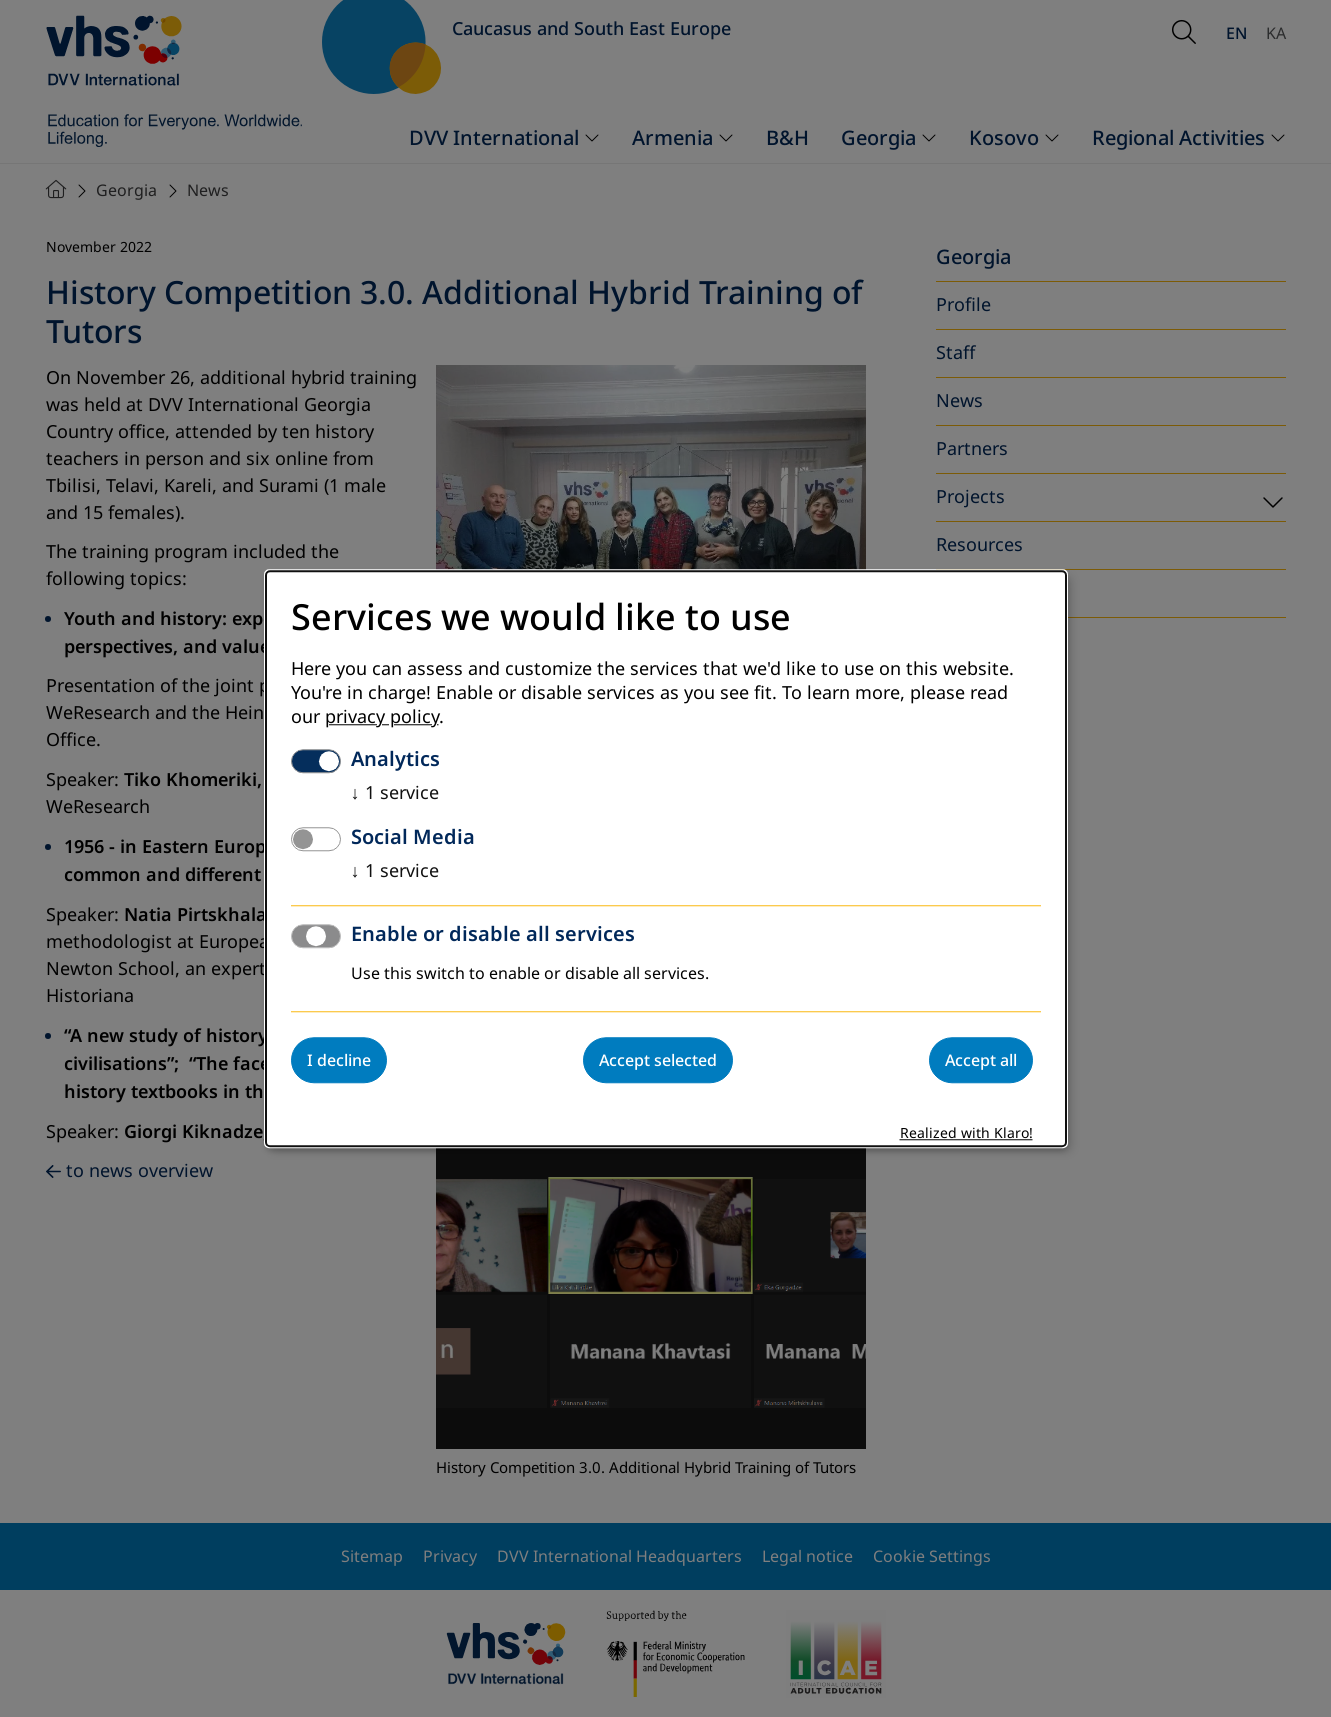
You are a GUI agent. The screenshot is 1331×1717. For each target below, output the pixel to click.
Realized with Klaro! (966, 1133)
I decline (339, 1060)
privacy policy (382, 717)
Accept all (981, 1060)
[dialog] (666, 858)
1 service (395, 793)
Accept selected (658, 1060)
